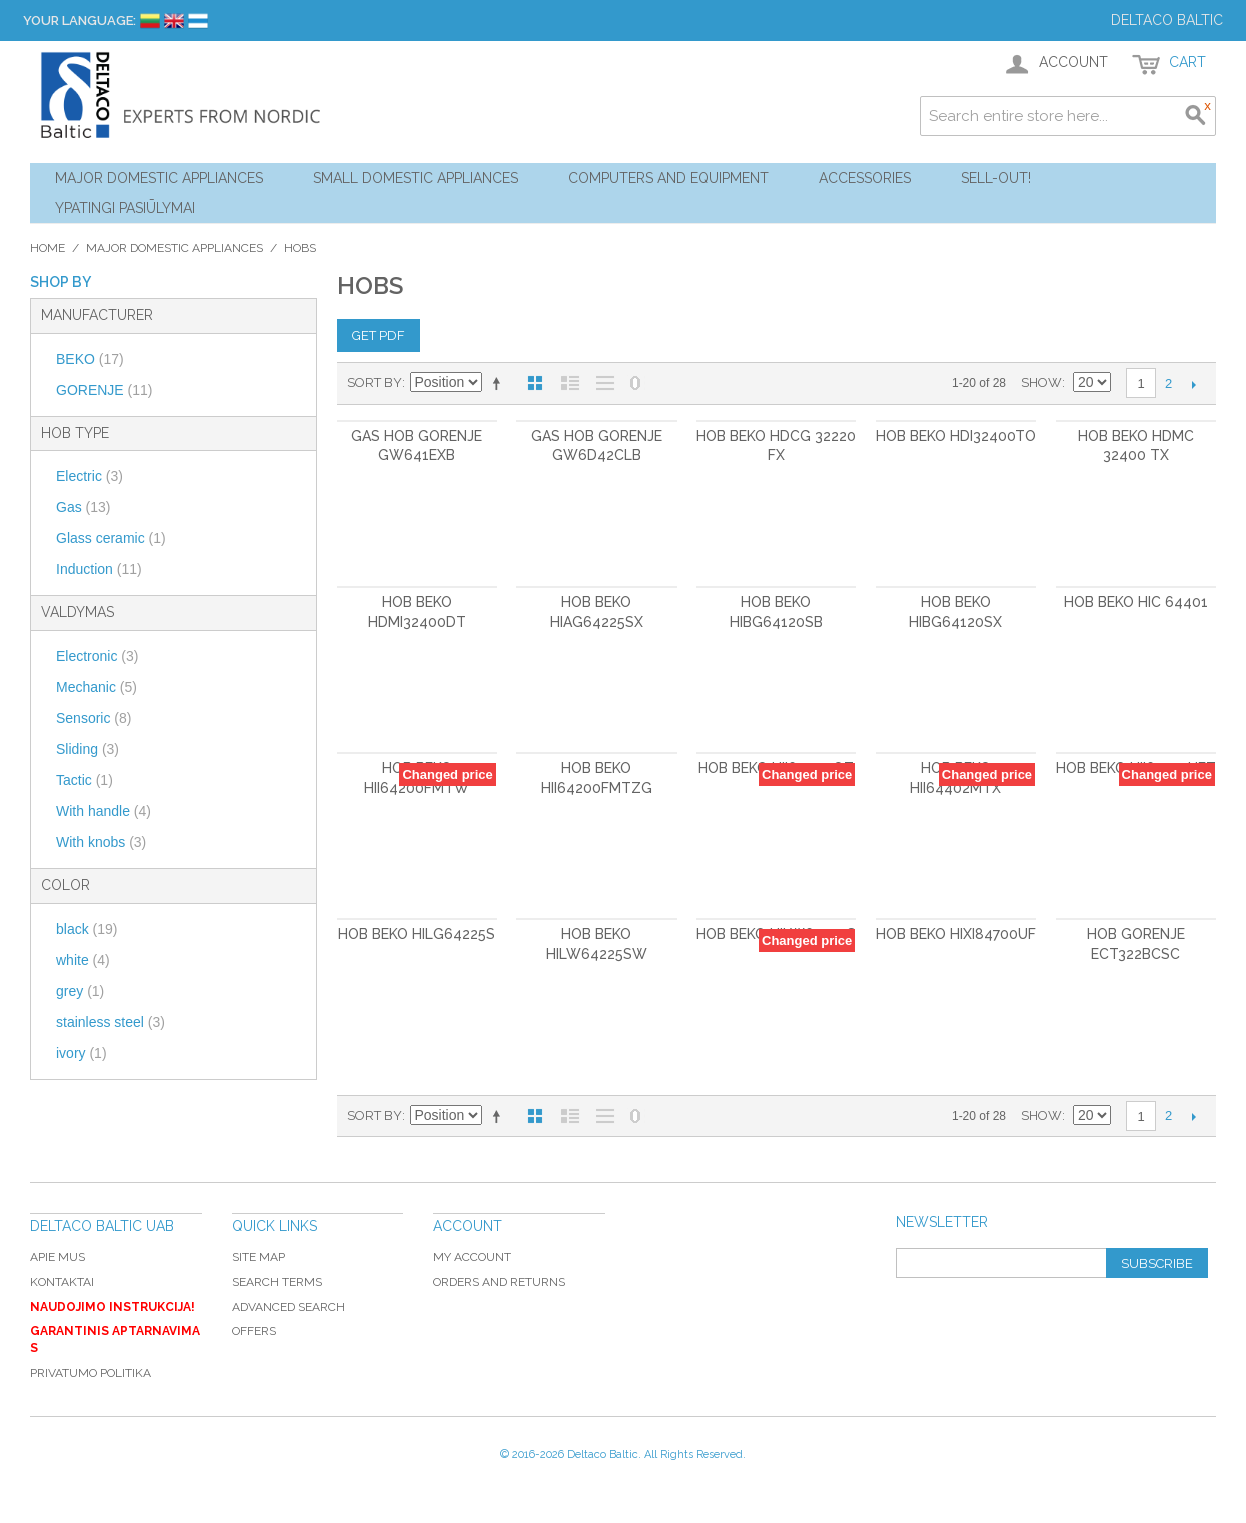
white (83, 960)
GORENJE (104, 390)
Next (1193, 384)
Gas (83, 507)
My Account (472, 1257)
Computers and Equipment (668, 178)
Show (1041, 382)
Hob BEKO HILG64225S (416, 934)
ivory (81, 1053)
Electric (89, 476)
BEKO (90, 359)
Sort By (374, 382)
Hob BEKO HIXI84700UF (956, 934)
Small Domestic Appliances (415, 178)
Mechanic (96, 687)
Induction (99, 569)
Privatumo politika (90, 1373)
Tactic (84, 780)
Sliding (87, 749)
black (86, 929)
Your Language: (79, 20)
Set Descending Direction (500, 383)
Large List (605, 383)
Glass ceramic (111, 538)
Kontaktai (62, 1282)
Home (47, 248)
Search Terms (277, 1282)
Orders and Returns (499, 1282)
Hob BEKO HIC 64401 (1136, 602)
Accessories (865, 178)
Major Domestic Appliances (159, 178)
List (570, 383)
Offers (254, 1331)
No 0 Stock (635, 383)
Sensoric (93, 718)
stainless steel (110, 1022)
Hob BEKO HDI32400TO (956, 436)
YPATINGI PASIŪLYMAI (125, 208)
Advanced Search (288, 1307)
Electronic (97, 656)
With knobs (101, 842)
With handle (103, 811)
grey (80, 991)
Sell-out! (996, 178)
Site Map (258, 1257)
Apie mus (57, 1257)
